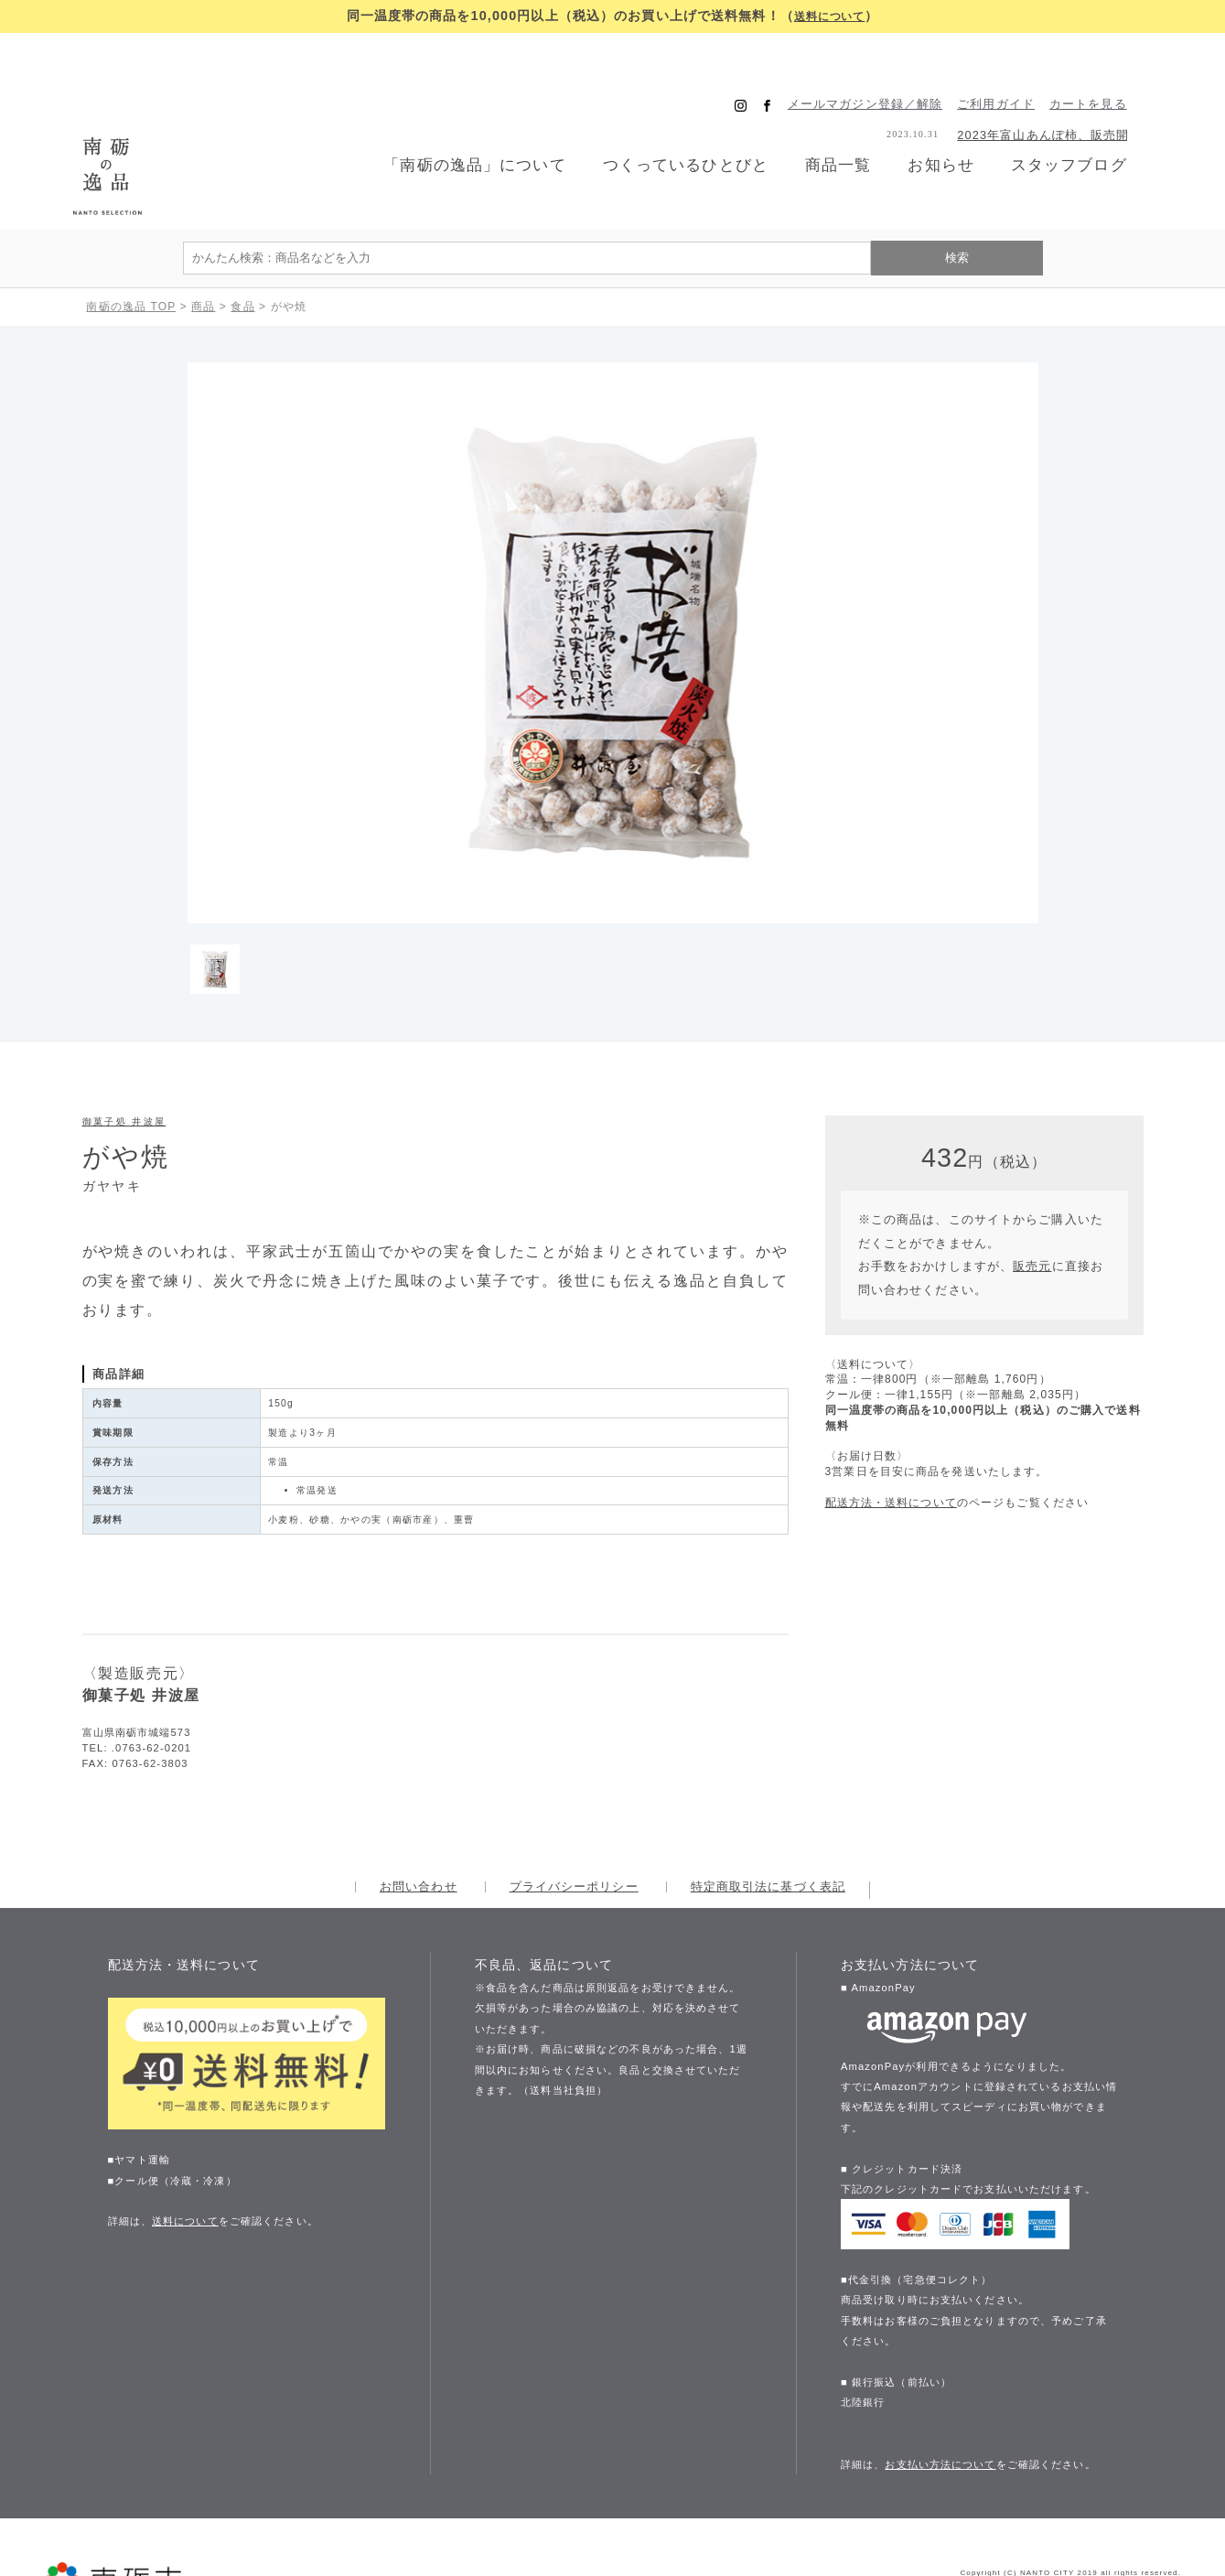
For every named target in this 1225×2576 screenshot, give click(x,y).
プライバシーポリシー (574, 1806)
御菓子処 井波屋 (124, 1041)
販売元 (1032, 1185)
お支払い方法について (940, 2382)
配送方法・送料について (891, 1421)
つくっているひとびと (692, 126)
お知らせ (958, 126)
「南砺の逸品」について (472, 126)
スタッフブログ (1090, 126)
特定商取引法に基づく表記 (768, 1806)
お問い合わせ (418, 1806)
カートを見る (1113, 65)
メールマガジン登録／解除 (889, 65)
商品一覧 (851, 125)
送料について (829, 15)
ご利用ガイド (1021, 65)
